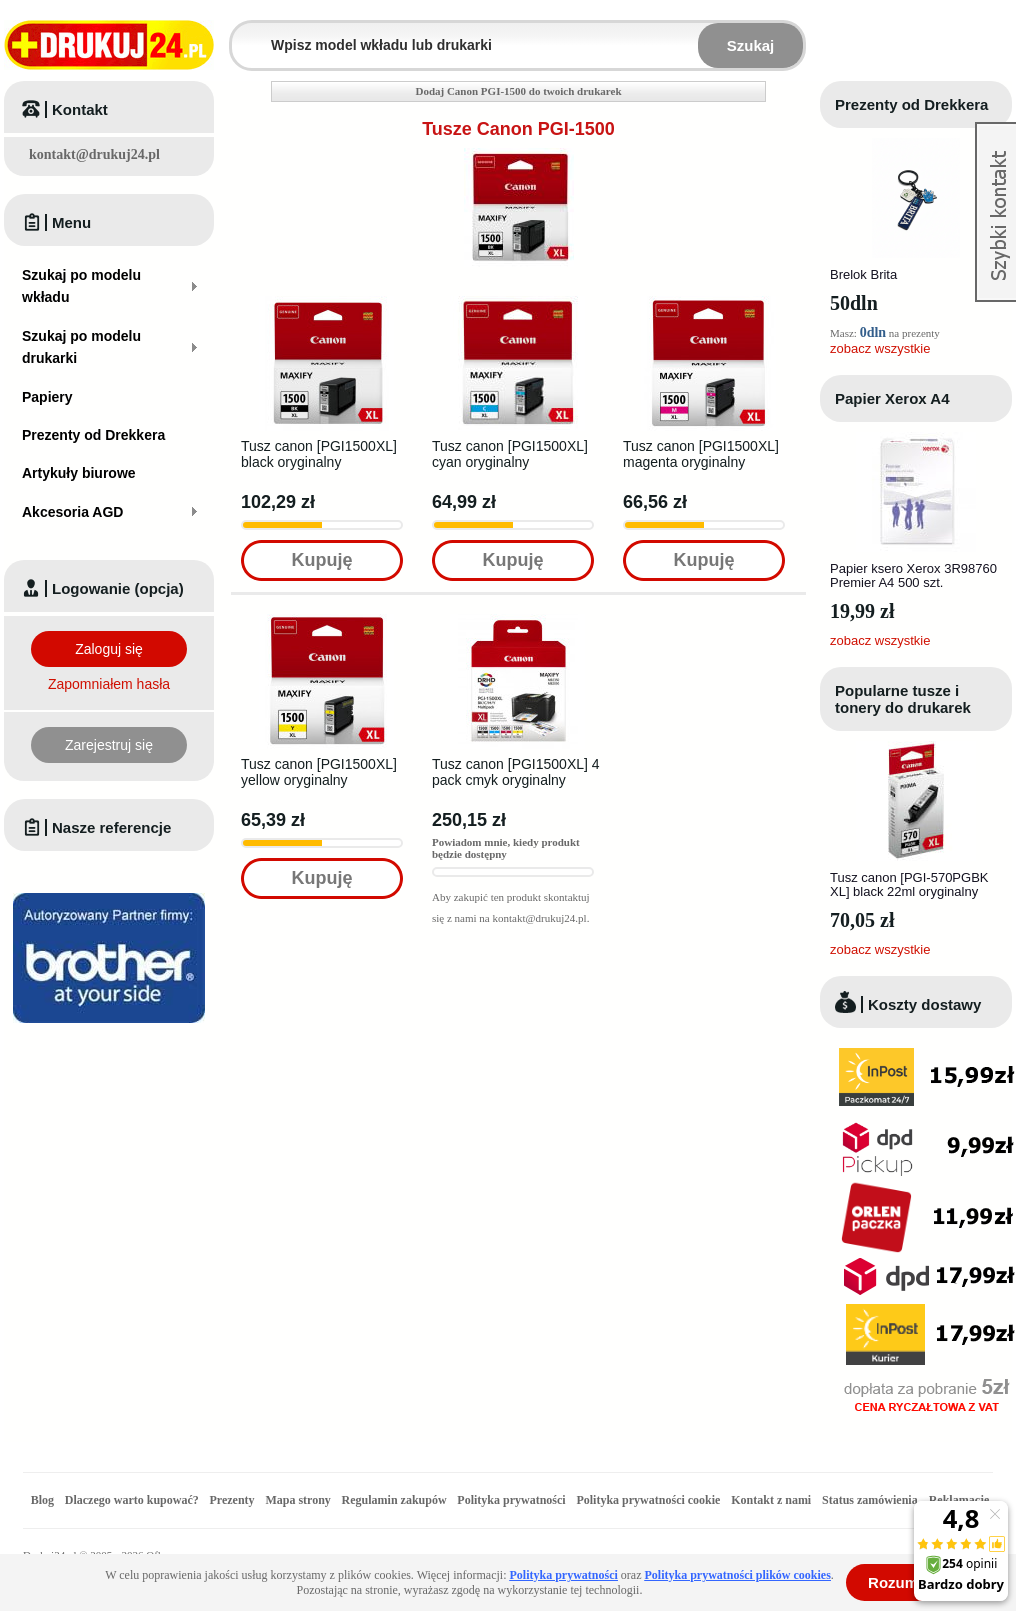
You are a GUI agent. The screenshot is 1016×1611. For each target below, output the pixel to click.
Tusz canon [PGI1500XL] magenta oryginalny (701, 454)
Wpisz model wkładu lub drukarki (244, 33)
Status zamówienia (871, 1500)
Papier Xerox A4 (892, 398)
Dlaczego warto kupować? (132, 1500)
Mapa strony (297, 1500)
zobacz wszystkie (880, 348)
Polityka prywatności (511, 1500)
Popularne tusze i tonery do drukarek (903, 699)
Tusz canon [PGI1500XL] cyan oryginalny (510, 454)
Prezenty (232, 1500)
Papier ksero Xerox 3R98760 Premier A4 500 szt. (913, 575)
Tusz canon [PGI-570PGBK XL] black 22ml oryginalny (909, 884)
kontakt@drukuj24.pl (94, 154)
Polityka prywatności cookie (648, 1500)
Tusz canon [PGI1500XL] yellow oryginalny (319, 772)
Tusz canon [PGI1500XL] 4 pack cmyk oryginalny (516, 772)
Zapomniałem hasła (109, 684)
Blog (42, 1500)
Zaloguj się (109, 649)
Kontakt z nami (771, 1500)
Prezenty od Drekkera (911, 104)
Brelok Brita (863, 274)
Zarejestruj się (109, 745)
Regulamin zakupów (394, 1500)
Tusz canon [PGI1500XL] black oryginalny (319, 454)
